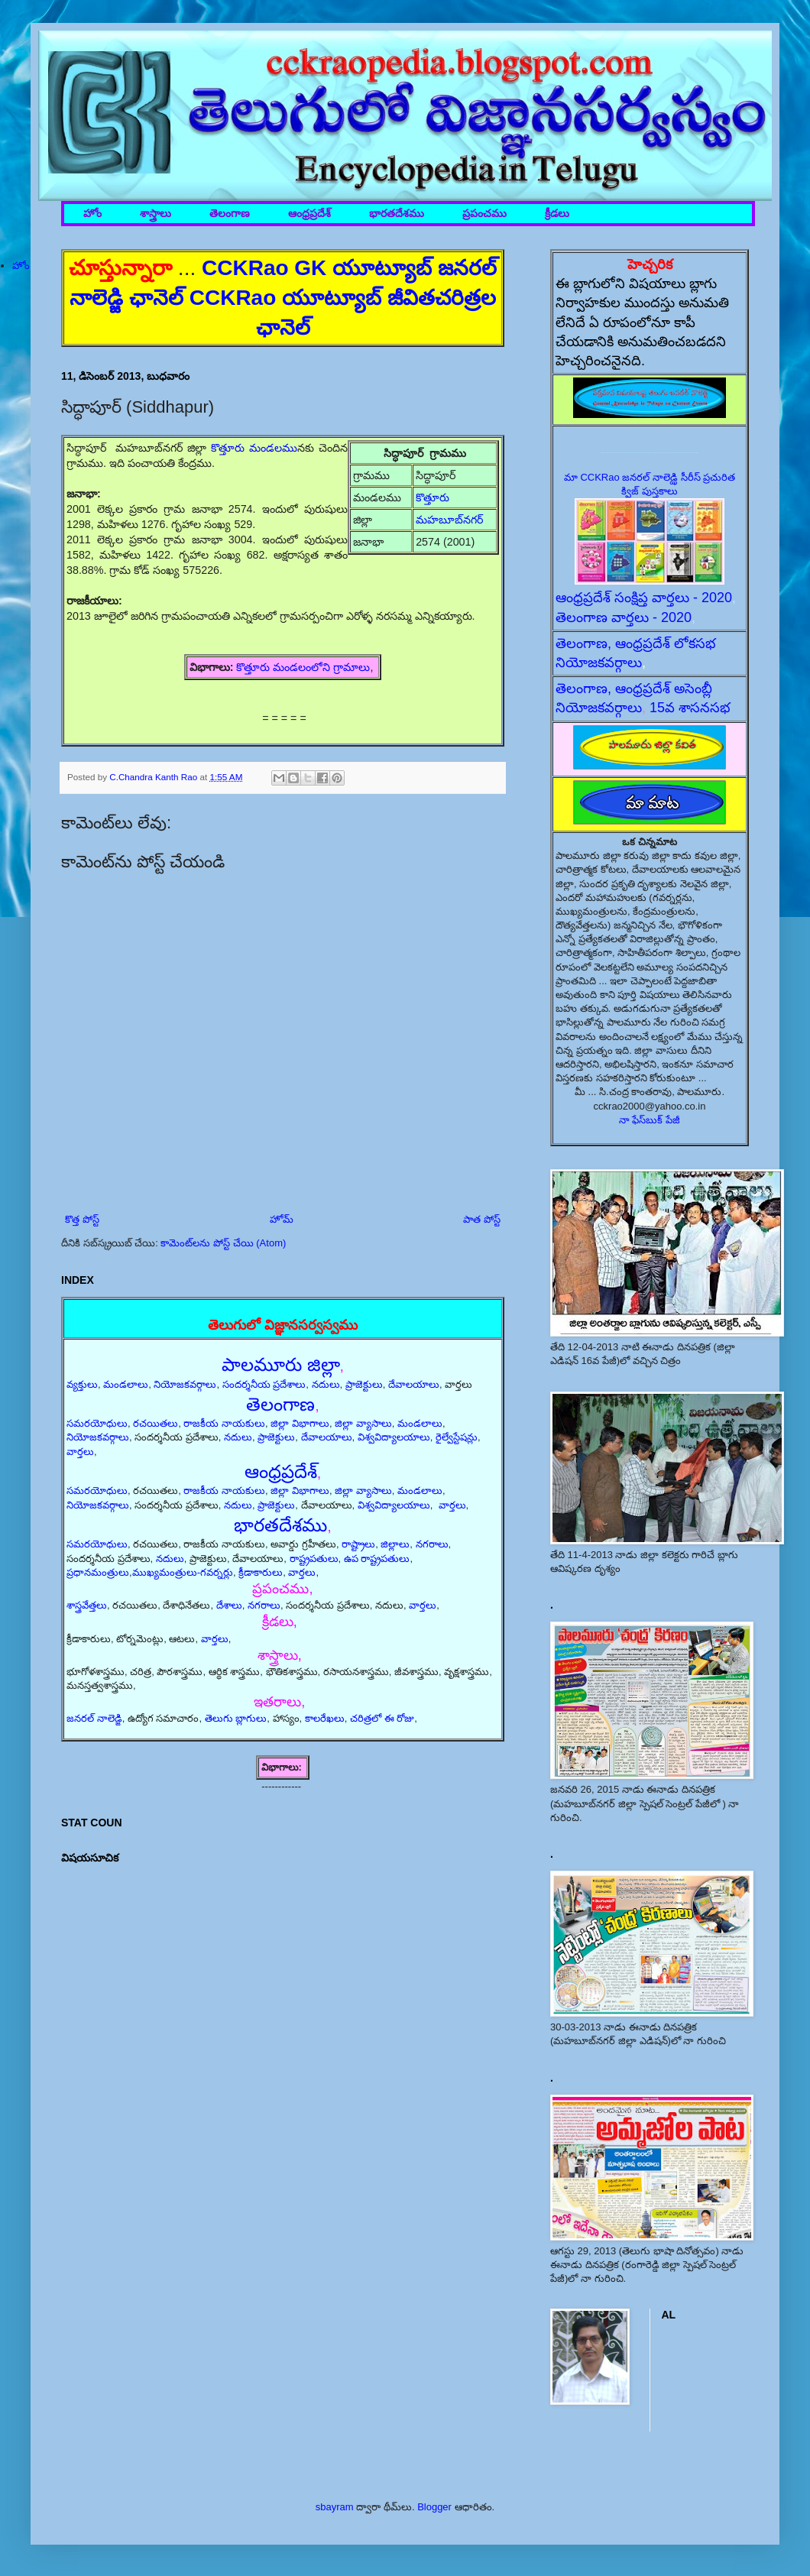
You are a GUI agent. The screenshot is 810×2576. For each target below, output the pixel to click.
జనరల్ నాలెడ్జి (94, 1718)
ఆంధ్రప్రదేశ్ (309, 213)
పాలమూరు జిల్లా (281, 1364)
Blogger (434, 2507)
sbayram (335, 2507)
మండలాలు (125, 1384)
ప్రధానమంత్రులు (97, 1572)
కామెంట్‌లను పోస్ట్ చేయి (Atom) (223, 1243)
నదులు (326, 1384)
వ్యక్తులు (82, 1384)
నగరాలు (432, 1544)
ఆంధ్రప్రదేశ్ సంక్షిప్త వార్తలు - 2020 (644, 597)
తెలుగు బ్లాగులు (236, 1718)
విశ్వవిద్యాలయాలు (394, 1437)
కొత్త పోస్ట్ (82, 1219)
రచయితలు (155, 1423)
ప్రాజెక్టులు (364, 1384)
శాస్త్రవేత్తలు (86, 1605)
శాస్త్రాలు (155, 213)
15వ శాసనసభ (690, 707)
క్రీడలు (557, 213)
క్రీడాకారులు (260, 1572)
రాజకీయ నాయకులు (224, 1423)
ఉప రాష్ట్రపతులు (377, 1558)
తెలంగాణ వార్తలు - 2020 (624, 617)
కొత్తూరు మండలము (254, 448)
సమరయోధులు (97, 1423)
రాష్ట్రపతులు (314, 1558)
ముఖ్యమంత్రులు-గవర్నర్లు (182, 1572)
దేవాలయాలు (413, 1384)
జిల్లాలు (395, 1544)
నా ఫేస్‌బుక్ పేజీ (649, 1120)
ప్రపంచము (484, 213)
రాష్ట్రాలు (358, 1544)
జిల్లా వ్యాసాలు (363, 1423)
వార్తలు (80, 1451)
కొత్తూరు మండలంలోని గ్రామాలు (303, 667)
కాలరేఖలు (325, 1718)
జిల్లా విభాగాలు (300, 1423)
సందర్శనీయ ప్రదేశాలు (264, 1384)
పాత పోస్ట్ (482, 1219)
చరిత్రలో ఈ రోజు (382, 1718)
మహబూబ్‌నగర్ (449, 520)
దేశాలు (229, 1605)
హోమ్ (281, 1219)
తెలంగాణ (229, 213)
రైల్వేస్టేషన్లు (457, 1437)
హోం (92, 213)
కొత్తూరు (434, 497)
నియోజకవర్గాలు (185, 1384)
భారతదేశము (396, 213)
